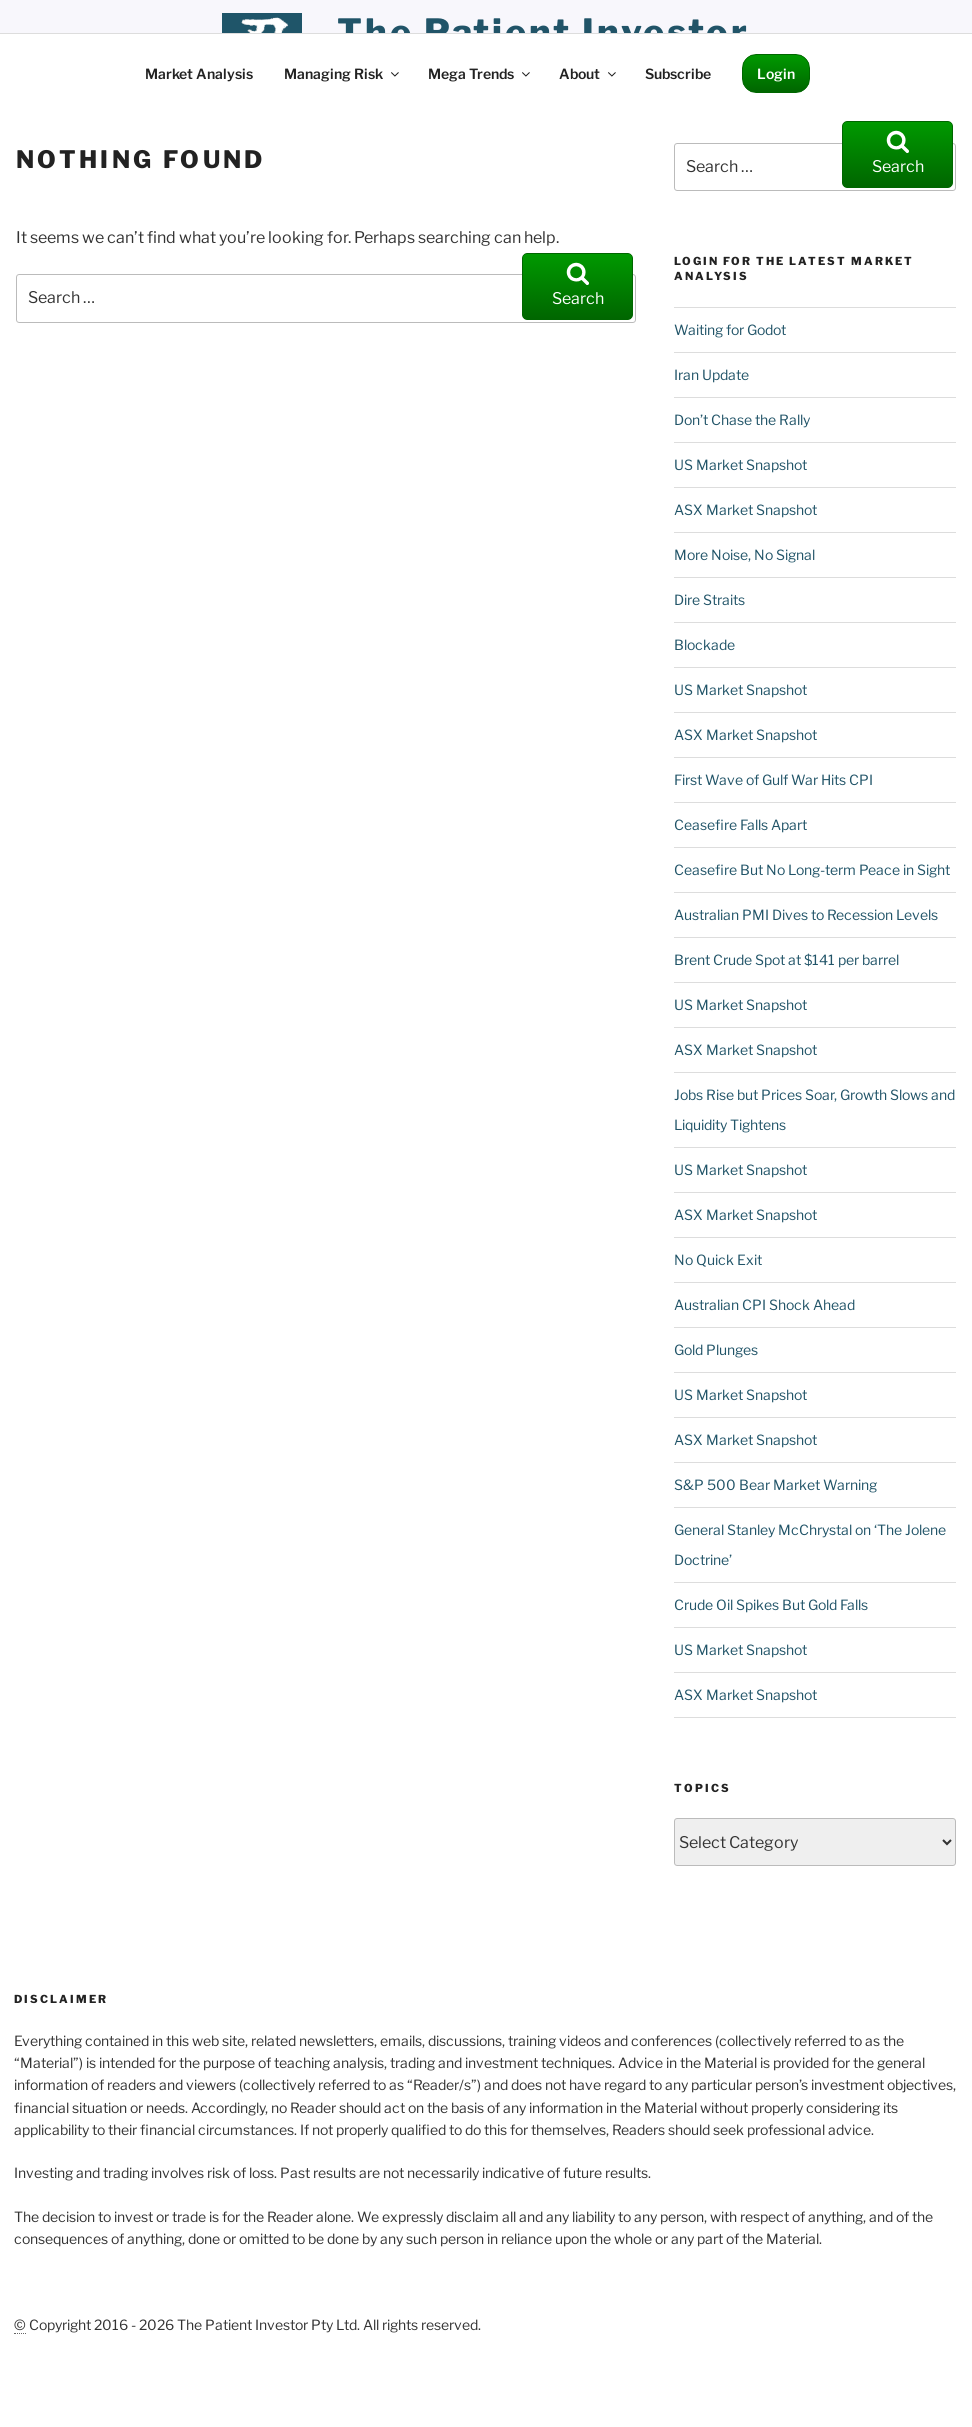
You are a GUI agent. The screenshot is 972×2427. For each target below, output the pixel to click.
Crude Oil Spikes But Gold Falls (771, 1604)
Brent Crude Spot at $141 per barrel (786, 959)
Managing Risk (343, 73)
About (589, 73)
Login (776, 73)
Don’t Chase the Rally (742, 419)
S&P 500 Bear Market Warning (775, 1484)
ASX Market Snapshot (745, 509)
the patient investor (543, 32)
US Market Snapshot (740, 464)
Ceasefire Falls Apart (740, 824)
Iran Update (711, 374)
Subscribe (678, 73)
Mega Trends (480, 73)
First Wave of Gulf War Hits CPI (773, 779)
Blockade (704, 644)
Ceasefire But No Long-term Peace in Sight (812, 869)
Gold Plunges (716, 1349)
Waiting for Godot (730, 329)
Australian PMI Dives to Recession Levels (806, 914)
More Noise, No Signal (744, 554)
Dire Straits (709, 599)
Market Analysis (199, 73)
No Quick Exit (718, 1259)
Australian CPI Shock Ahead (764, 1304)
